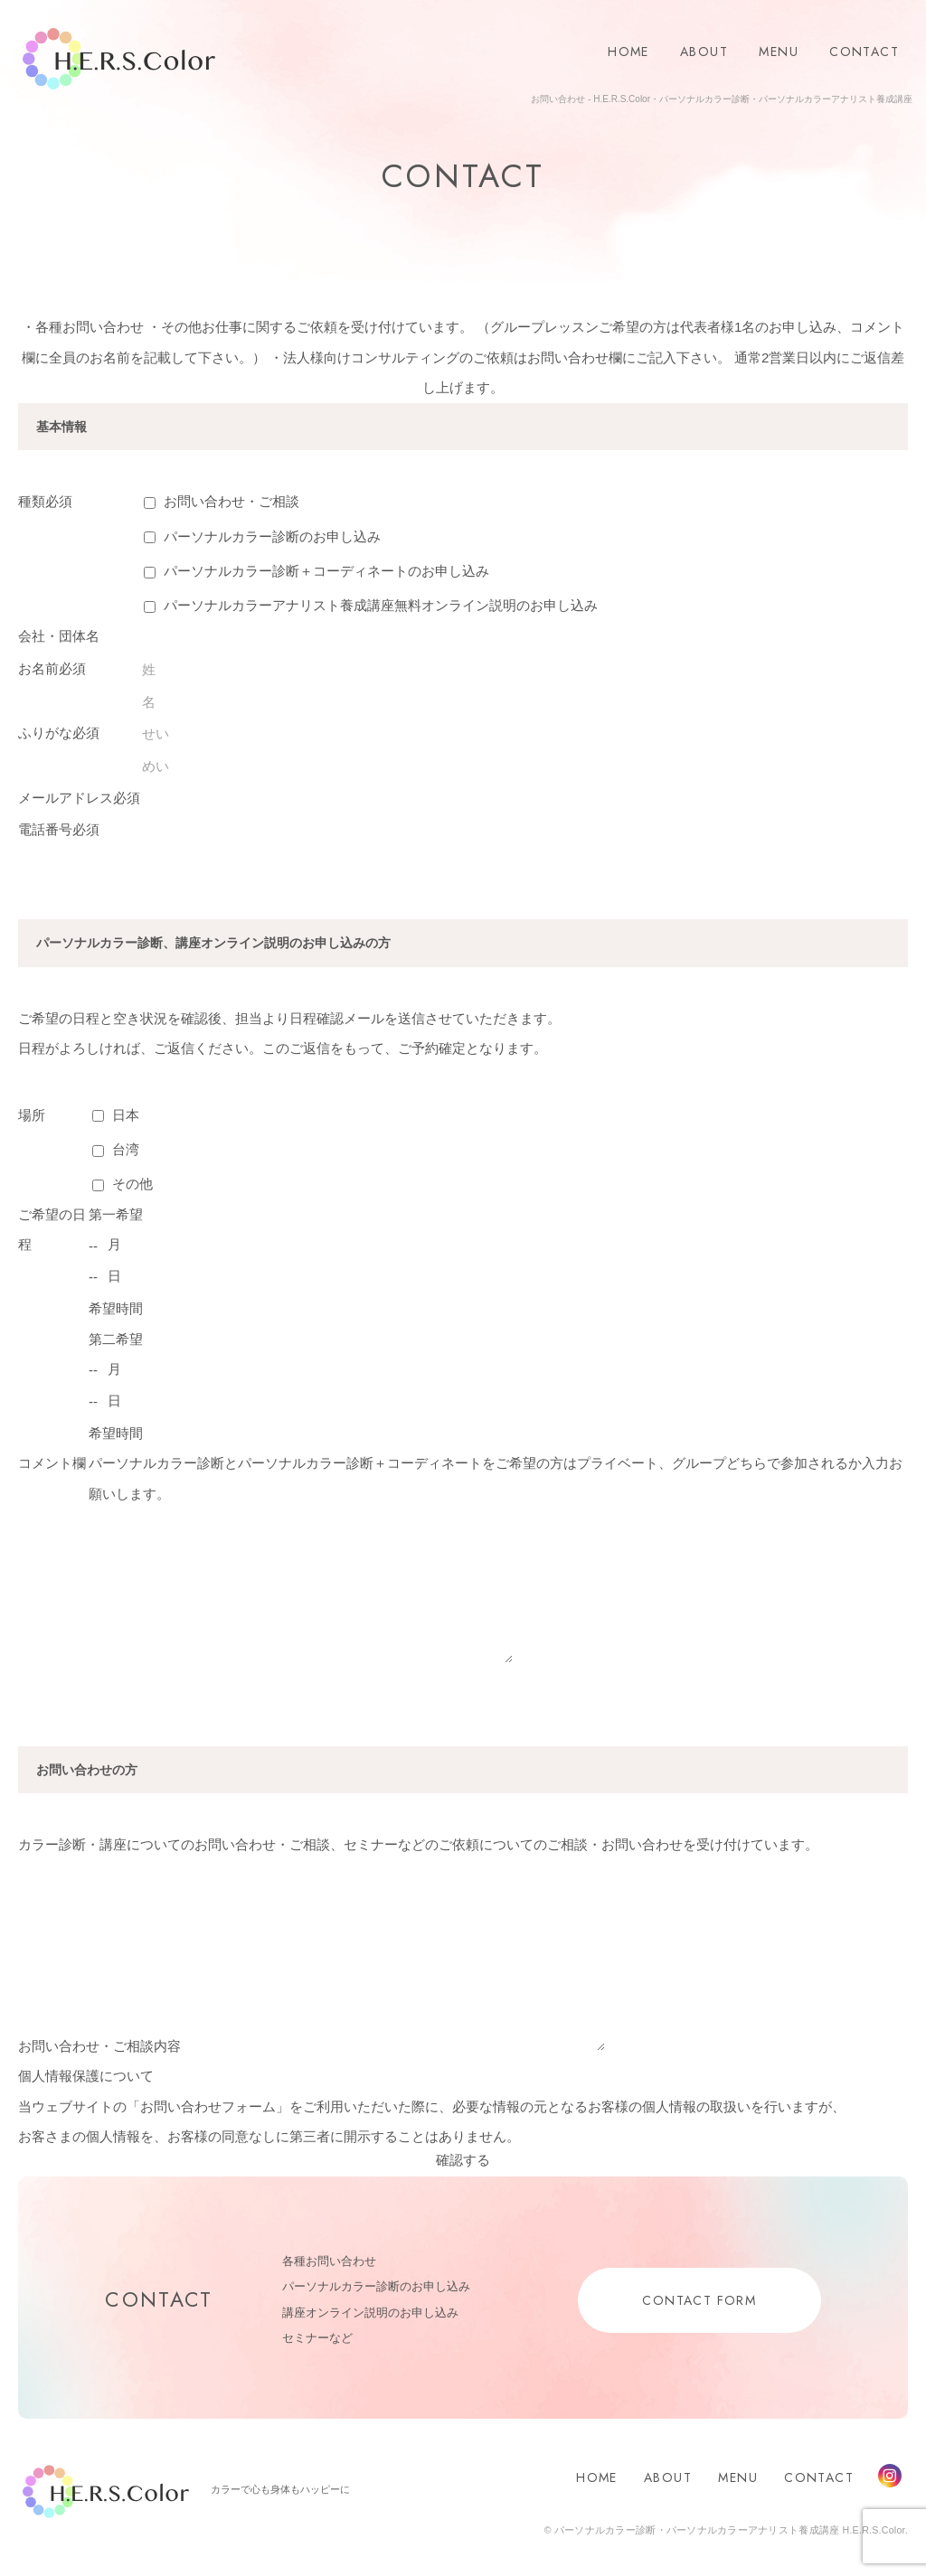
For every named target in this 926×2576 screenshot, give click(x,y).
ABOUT (704, 51)
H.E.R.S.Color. (119, 59)
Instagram (890, 2475)
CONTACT (864, 51)
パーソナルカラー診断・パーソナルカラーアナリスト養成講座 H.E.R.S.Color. (730, 2529)
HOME (628, 51)
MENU (778, 51)
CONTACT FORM (699, 2300)
